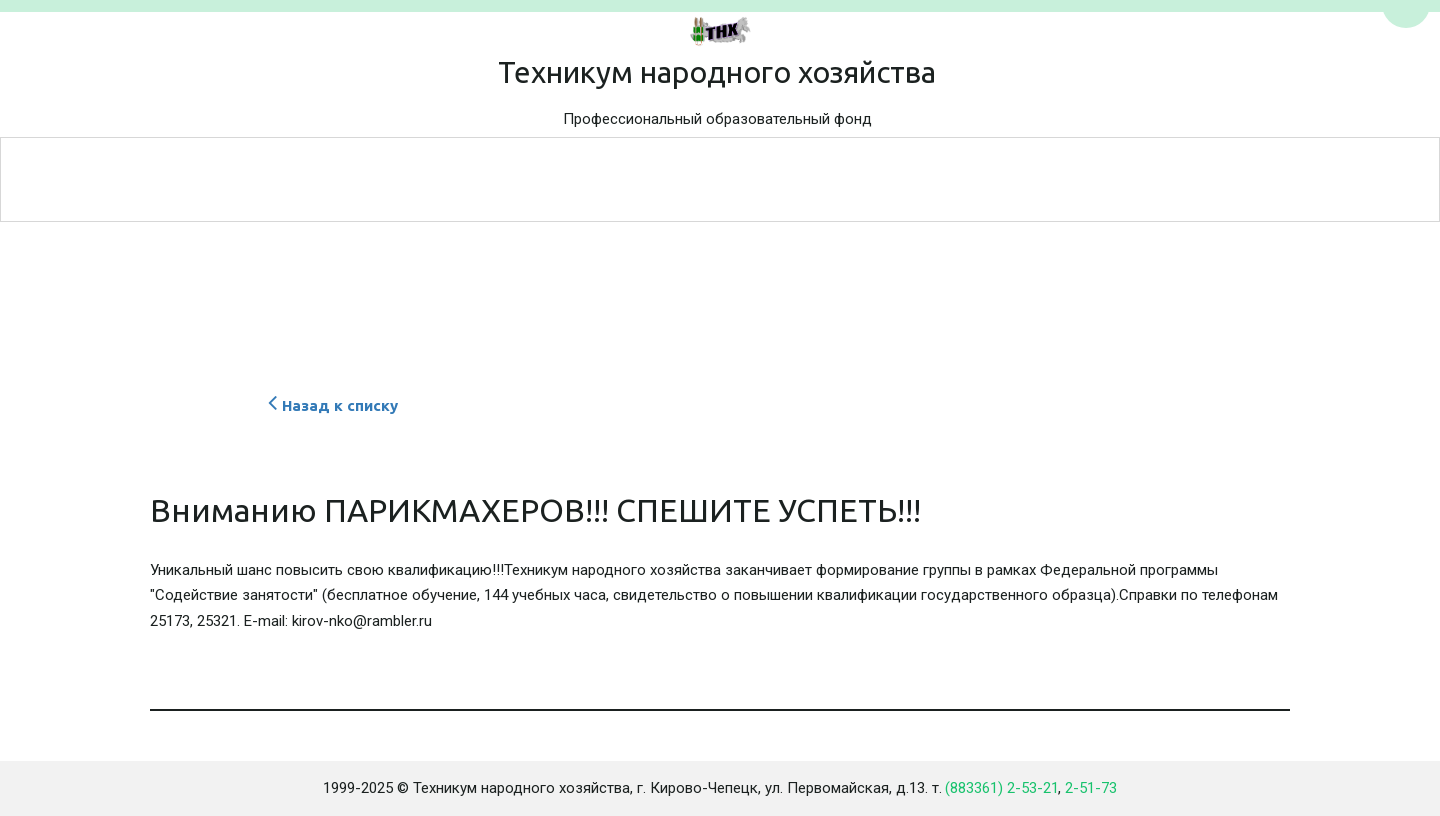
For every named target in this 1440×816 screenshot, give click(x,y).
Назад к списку (330, 405)
